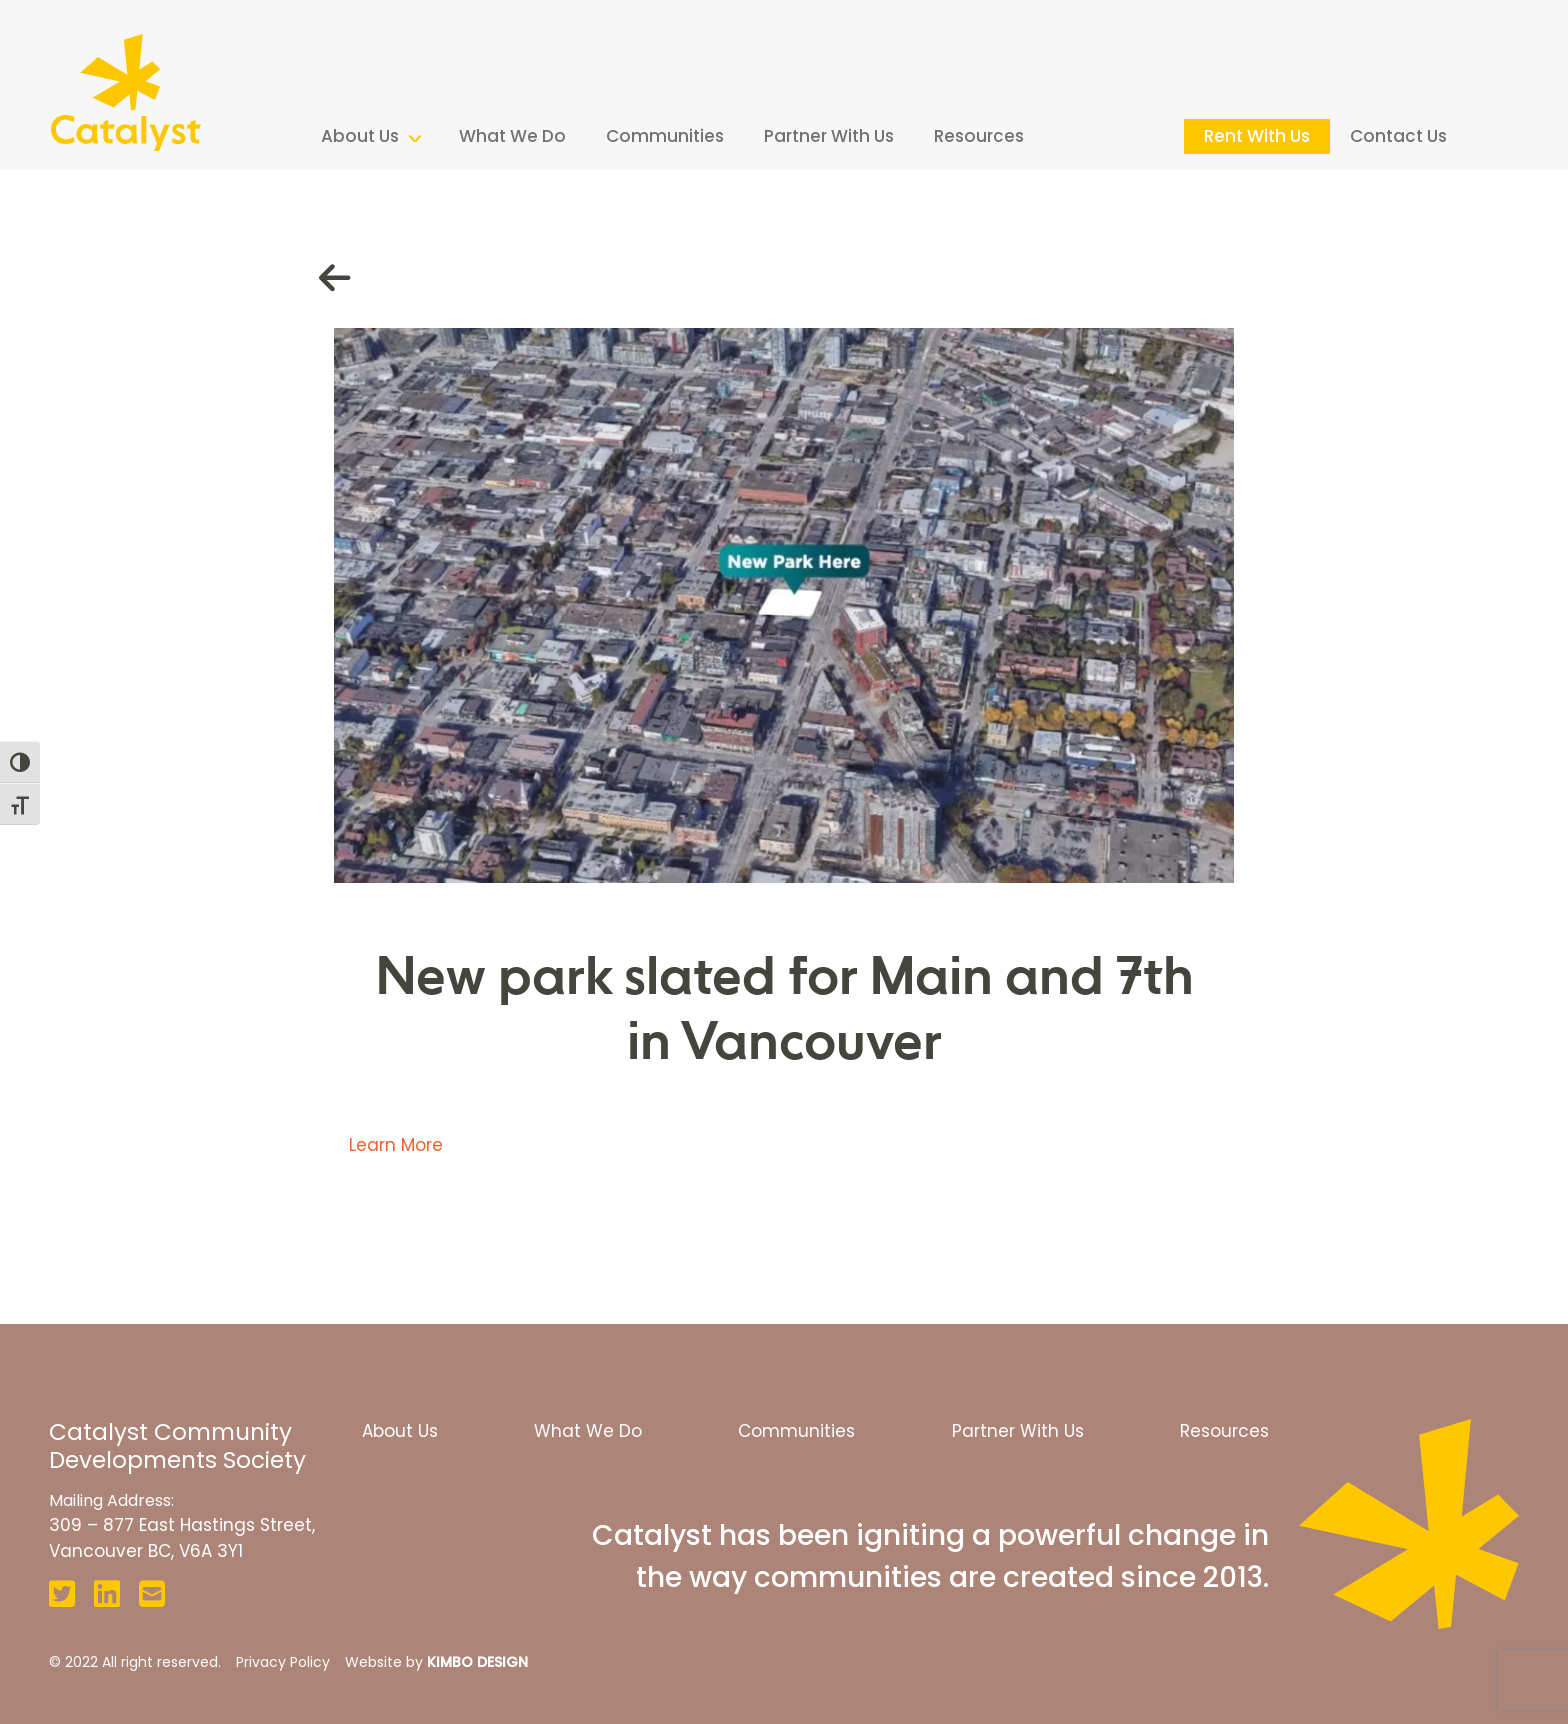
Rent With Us (1257, 136)
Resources (979, 136)
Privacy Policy (283, 1662)
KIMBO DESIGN (477, 1662)
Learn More (396, 1145)
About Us (360, 136)
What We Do (512, 136)
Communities (665, 136)
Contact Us (1398, 136)
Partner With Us (829, 136)
